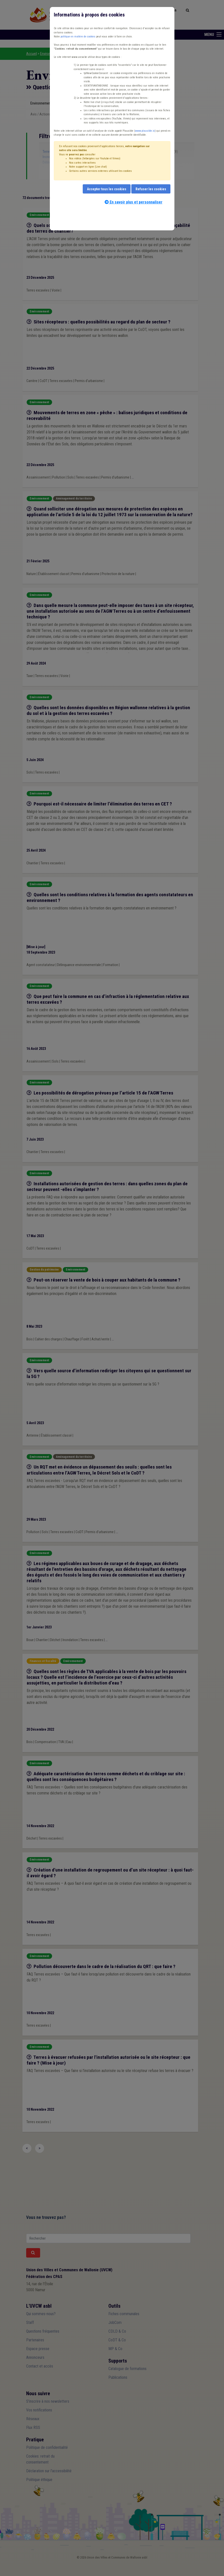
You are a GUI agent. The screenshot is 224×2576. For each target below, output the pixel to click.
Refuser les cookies (151, 189)
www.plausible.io (145, 130)
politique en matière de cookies (78, 36)
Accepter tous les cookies (106, 189)
